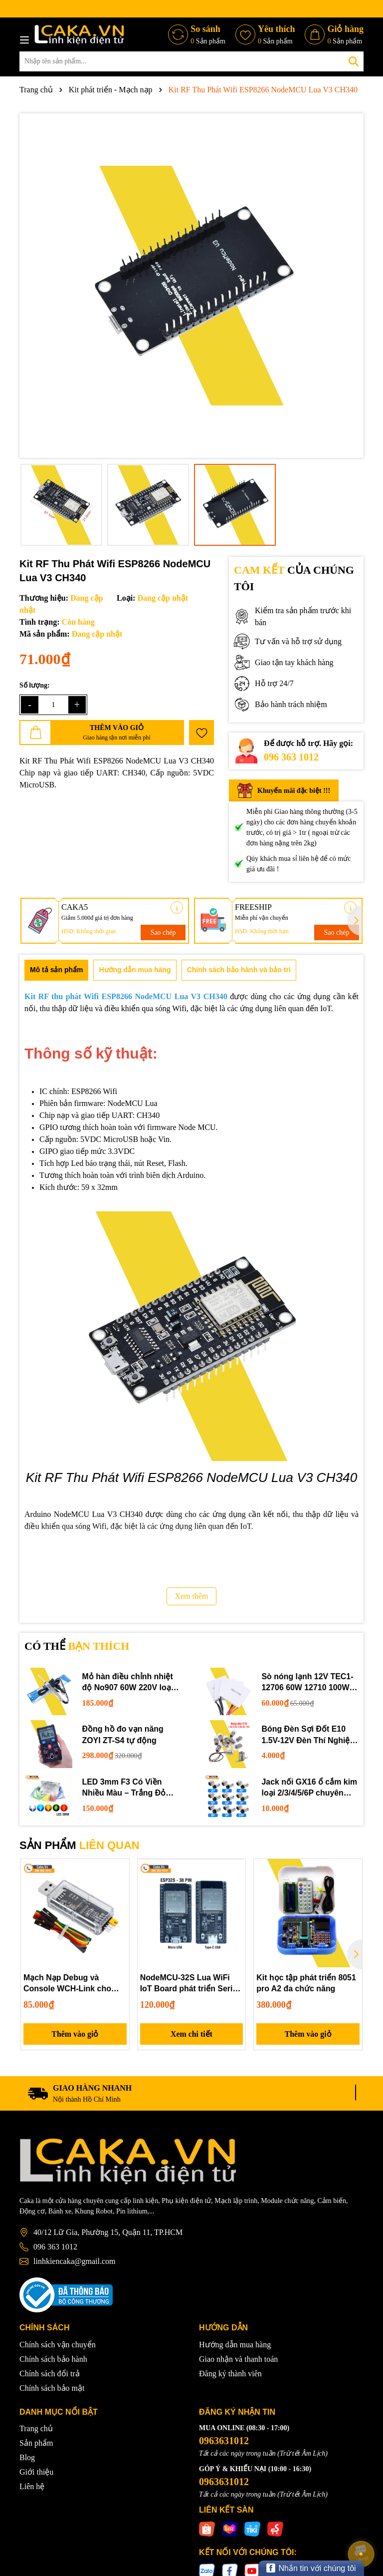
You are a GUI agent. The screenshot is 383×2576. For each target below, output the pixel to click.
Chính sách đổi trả (49, 2373)
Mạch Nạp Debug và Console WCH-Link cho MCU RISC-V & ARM (67, 1984)
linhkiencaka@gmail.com (74, 2261)
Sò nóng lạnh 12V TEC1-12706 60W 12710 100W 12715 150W (308, 1683)
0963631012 (224, 2441)
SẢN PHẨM (79, 1845)
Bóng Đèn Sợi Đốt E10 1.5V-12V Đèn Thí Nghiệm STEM (310, 1735)
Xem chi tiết (192, 2034)
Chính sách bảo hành (53, 2359)
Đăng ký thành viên (230, 2373)
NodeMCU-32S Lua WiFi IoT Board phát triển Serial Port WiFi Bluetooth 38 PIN (190, 1984)
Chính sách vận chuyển (57, 2344)
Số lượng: (34, 685)
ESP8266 (86, 1091)
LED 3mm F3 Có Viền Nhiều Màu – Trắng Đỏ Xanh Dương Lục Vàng (125, 1788)
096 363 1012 (291, 756)
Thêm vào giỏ (74, 2034)
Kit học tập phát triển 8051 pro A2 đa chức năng (306, 1983)
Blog (27, 2458)
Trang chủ (36, 2429)
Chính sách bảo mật (51, 2388)
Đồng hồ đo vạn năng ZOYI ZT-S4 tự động (123, 1734)
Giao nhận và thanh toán (238, 2359)
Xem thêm (191, 1596)
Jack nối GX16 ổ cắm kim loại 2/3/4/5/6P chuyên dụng (310, 1788)
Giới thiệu (36, 2472)
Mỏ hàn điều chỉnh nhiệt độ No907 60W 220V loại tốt (128, 1683)
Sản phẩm (36, 2443)
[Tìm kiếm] (353, 61)
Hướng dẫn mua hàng (235, 2344)
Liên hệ (31, 2487)
